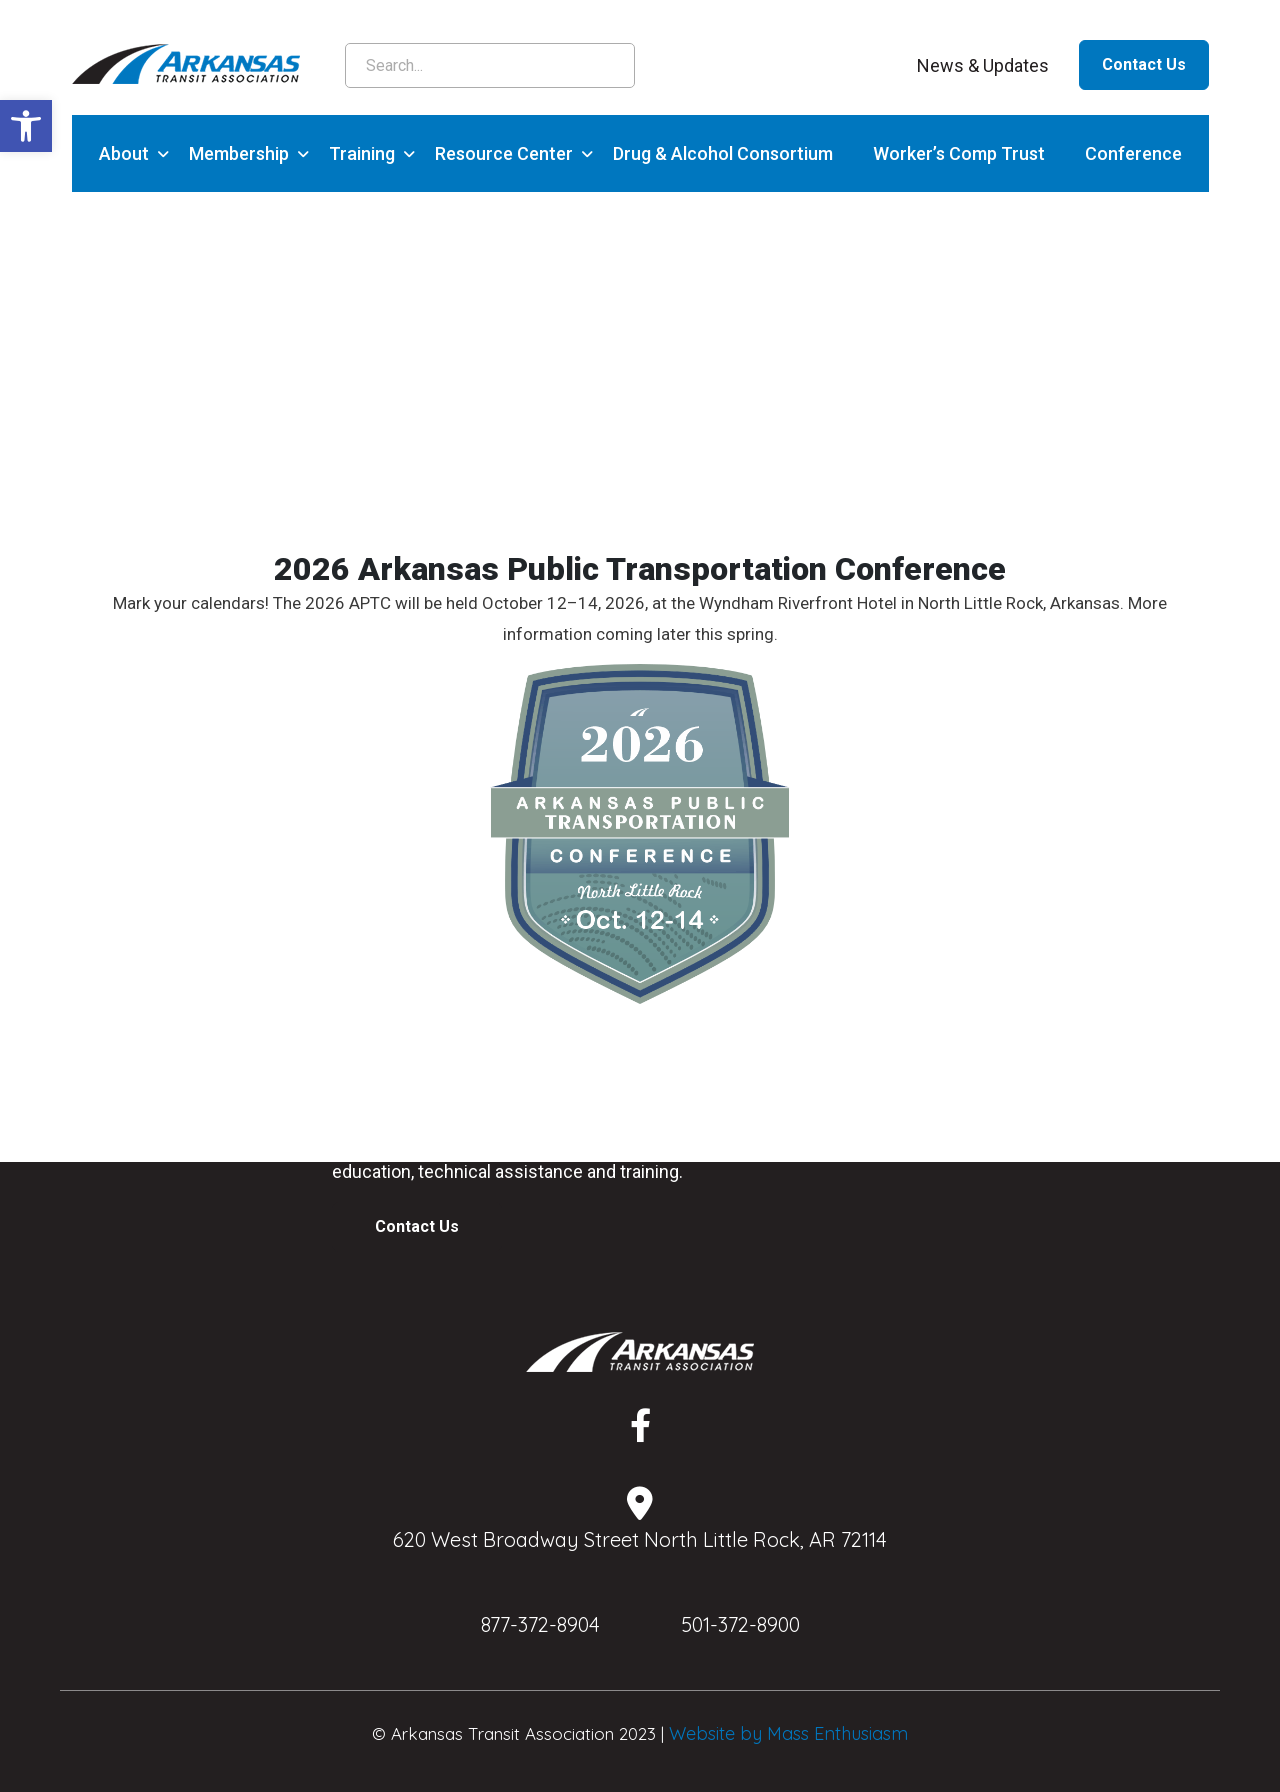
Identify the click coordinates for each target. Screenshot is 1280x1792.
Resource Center (504, 153)
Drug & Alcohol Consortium (723, 153)
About (124, 153)
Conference (1133, 153)
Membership (239, 153)
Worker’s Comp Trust (959, 153)
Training (362, 153)
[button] (26, 126)
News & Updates (983, 65)
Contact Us (1144, 64)
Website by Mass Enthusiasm (788, 1733)
